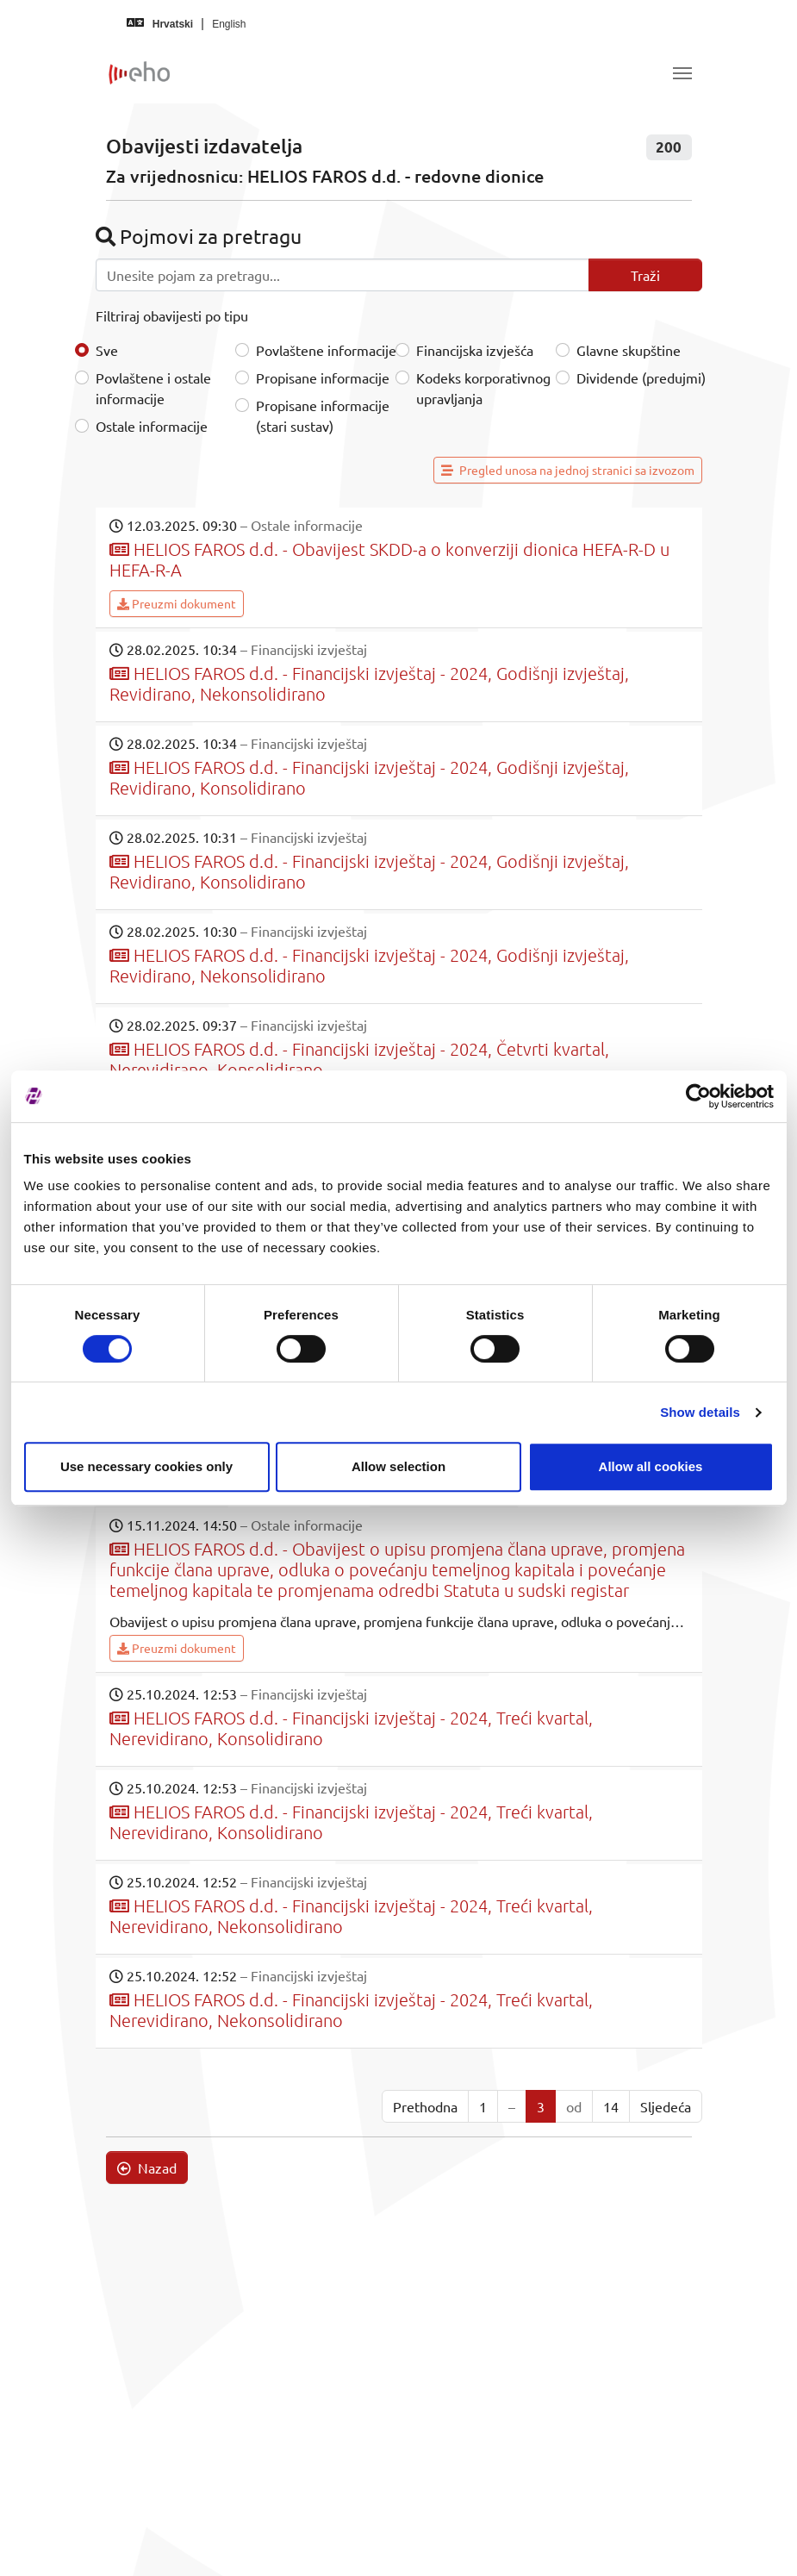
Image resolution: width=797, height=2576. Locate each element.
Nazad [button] (147, 2167)
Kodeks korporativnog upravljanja (483, 388)
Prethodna (425, 2106)
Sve (107, 350)
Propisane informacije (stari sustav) (322, 415)
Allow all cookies (651, 1466)
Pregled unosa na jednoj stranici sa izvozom (567, 469)
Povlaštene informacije (326, 350)
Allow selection (398, 1466)
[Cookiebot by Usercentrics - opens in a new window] (698, 1096)
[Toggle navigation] (682, 73)
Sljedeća (665, 2106)
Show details (700, 1412)
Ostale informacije (152, 425)
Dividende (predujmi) (641, 377)
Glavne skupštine (628, 350)
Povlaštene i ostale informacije (153, 388)
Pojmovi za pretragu (199, 235)
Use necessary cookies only (146, 1466)
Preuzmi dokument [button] (176, 603)
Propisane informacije (322, 377)
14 (611, 2106)
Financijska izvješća (474, 350)
